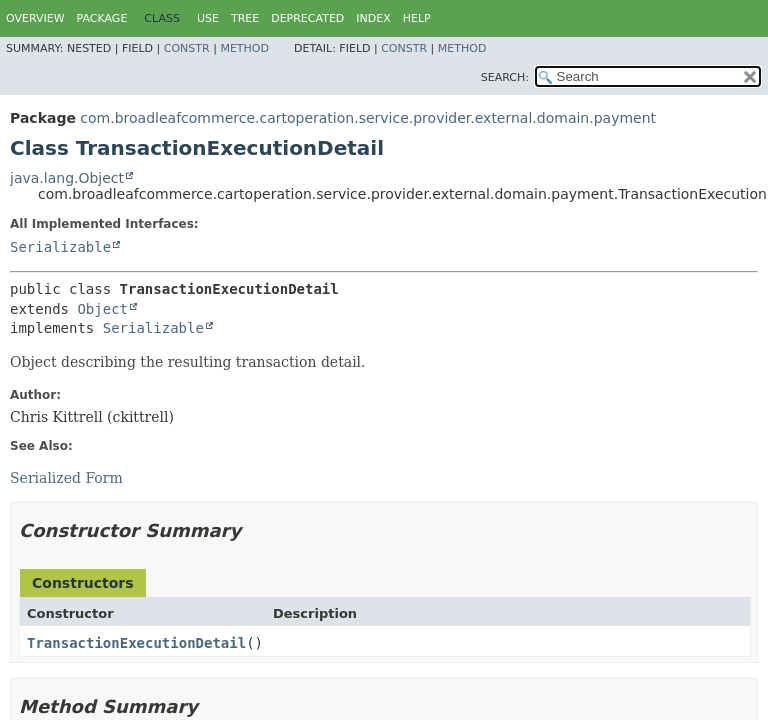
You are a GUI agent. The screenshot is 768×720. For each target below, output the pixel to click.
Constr (187, 48)
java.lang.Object (67, 178)
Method (244, 48)
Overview (35, 18)
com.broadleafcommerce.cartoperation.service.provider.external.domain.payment (368, 118)
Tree (245, 18)
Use (208, 18)
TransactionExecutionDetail (136, 643)
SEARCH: (505, 77)
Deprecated (307, 18)
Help (417, 18)
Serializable (60, 247)
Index (373, 18)
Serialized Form (66, 478)
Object (102, 309)
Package (102, 18)
